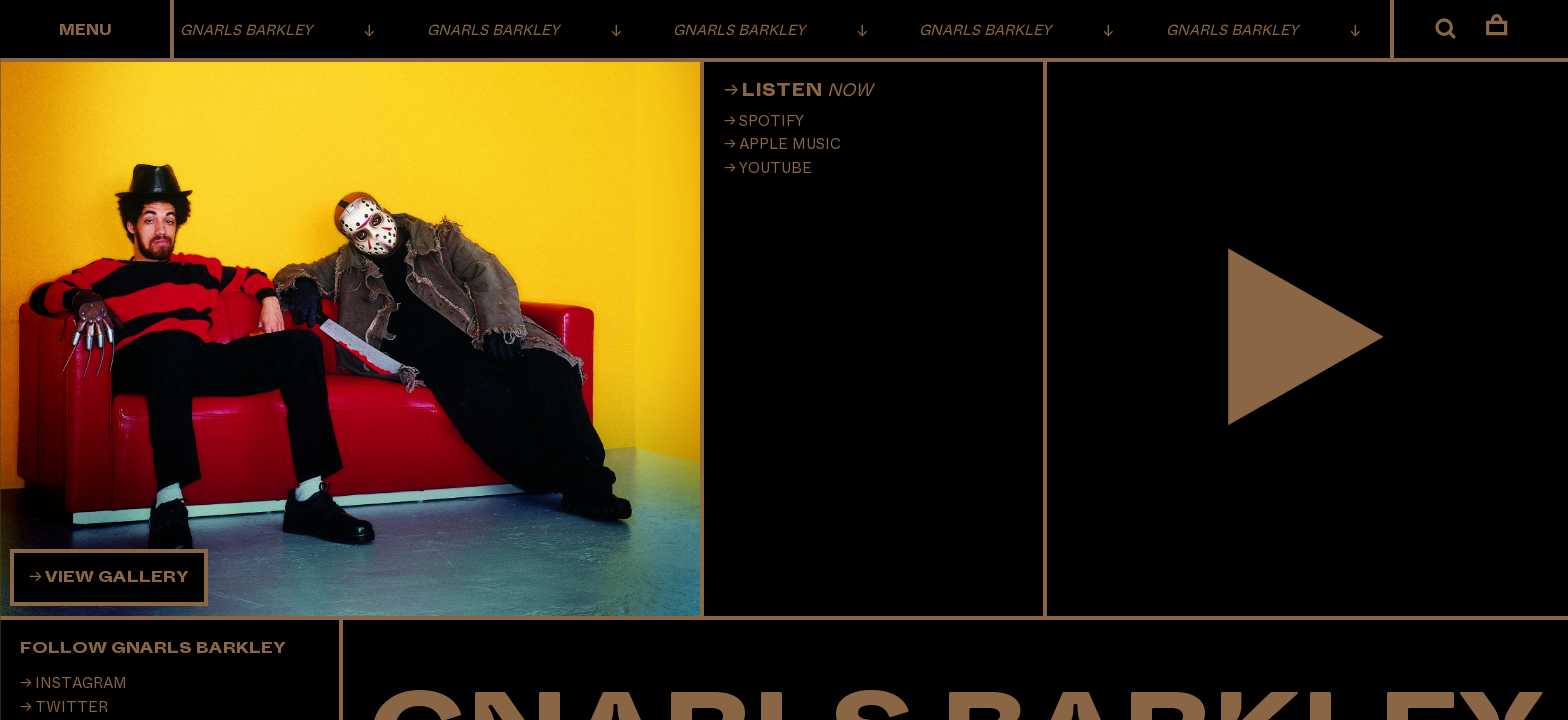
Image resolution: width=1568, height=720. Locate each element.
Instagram (81, 683)
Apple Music (790, 144)
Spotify (771, 121)
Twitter (71, 707)
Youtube (775, 168)
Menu (85, 30)
